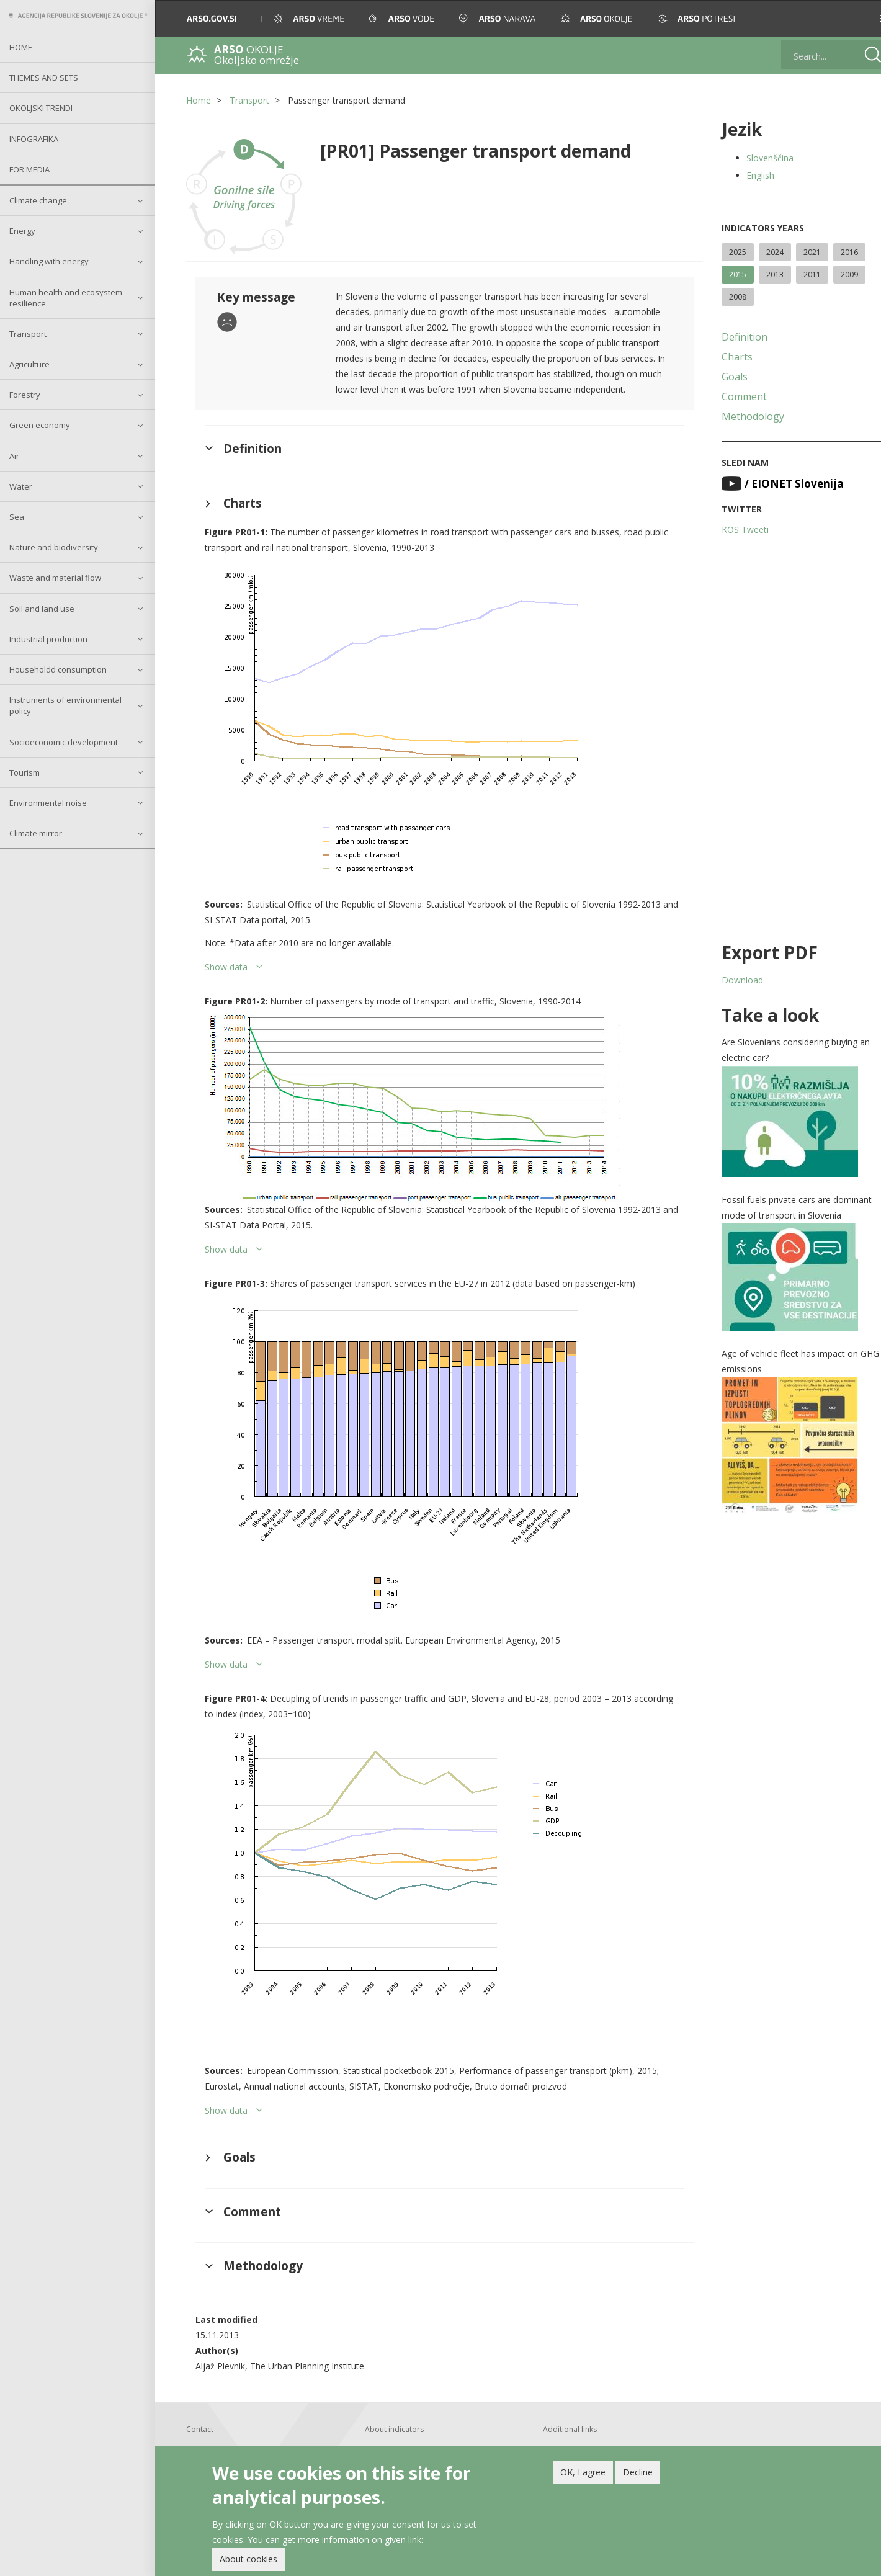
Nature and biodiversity (53, 547)
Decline (638, 2474)
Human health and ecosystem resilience (65, 298)
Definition (737, 337)
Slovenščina (762, 158)
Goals (727, 376)
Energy (22, 230)
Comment (736, 396)
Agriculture (29, 364)
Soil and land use (41, 608)
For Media (29, 169)
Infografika (33, 139)
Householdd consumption (58, 669)
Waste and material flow (55, 577)
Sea (16, 516)
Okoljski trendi (41, 108)
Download (735, 980)
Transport (28, 333)
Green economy (39, 425)
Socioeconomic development (63, 742)
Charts (729, 357)
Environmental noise (48, 802)
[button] (854, 19)
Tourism (24, 772)
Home (20, 47)
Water (20, 486)
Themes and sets (43, 77)
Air (14, 456)
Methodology (745, 416)
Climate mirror (35, 833)
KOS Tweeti (737, 529)
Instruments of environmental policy (65, 705)
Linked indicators (569, 2447)
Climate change (38, 200)
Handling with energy (49, 261)
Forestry (24, 394)
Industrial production (48, 639)
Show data (226, 965)
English (753, 175)
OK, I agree (583, 2474)
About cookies (248, 2561)
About (373, 2447)
